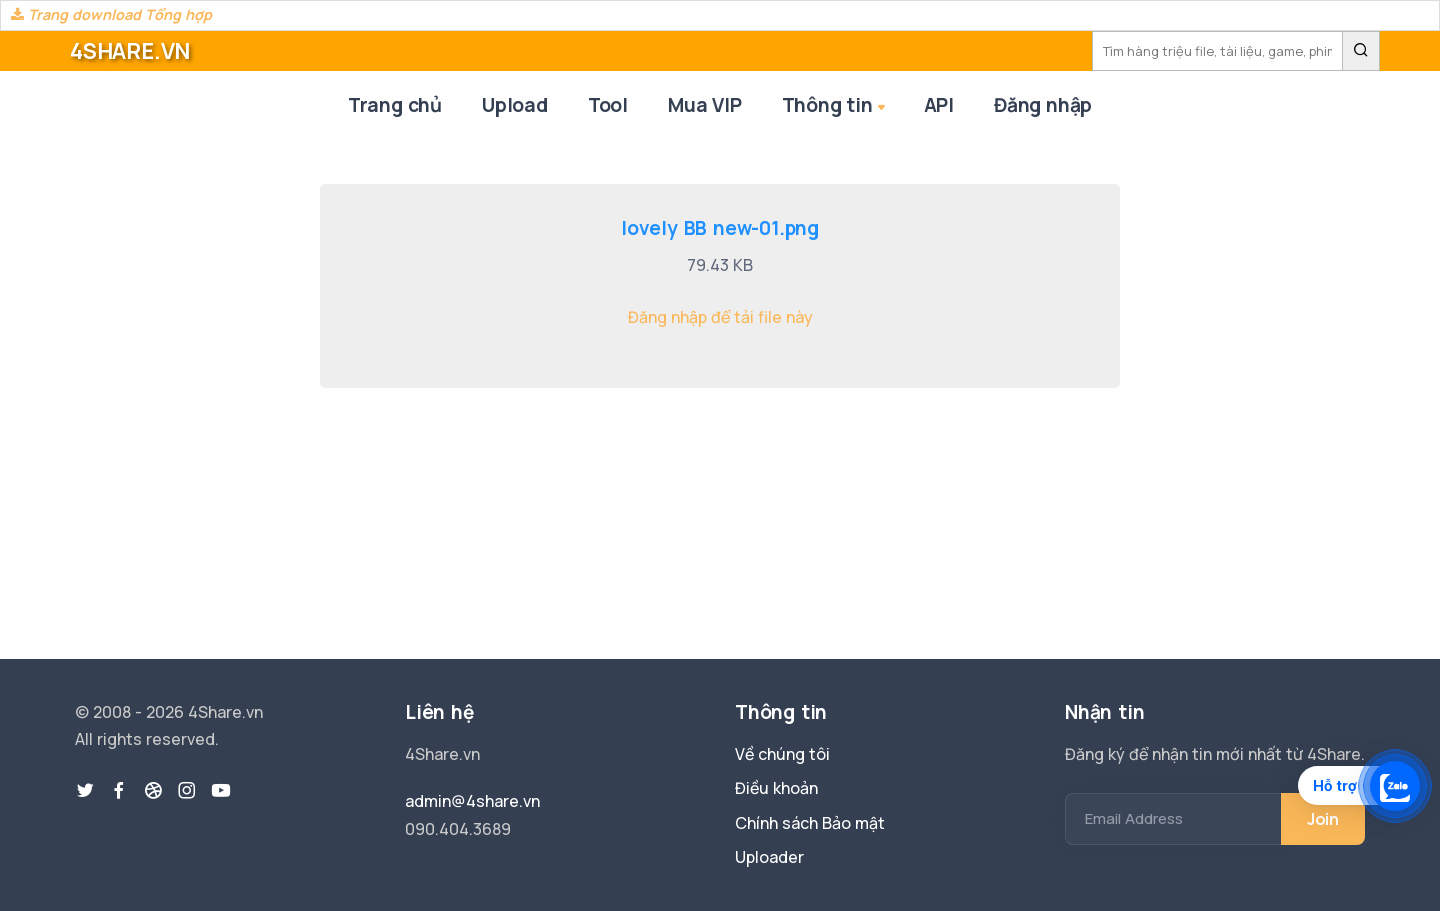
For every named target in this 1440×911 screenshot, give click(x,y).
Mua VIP (705, 105)
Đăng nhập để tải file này (720, 317)
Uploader (769, 857)
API (939, 105)
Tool (608, 105)
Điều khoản (776, 788)
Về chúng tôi (782, 754)
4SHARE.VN (130, 51)
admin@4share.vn (472, 801)
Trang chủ (395, 105)
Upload (515, 105)
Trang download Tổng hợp (111, 14)
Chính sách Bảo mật (810, 823)
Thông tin (835, 106)
